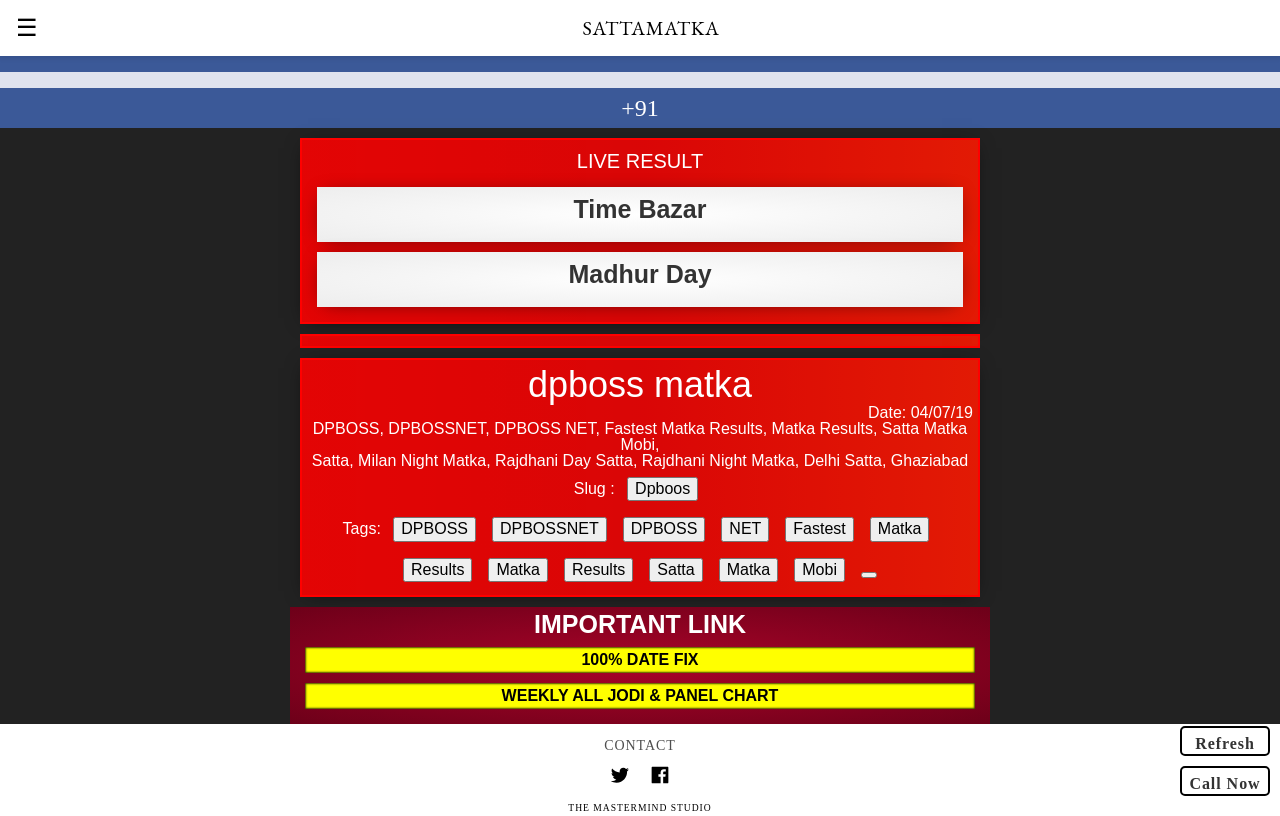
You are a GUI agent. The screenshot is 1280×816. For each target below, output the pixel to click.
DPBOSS (434, 528)
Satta (675, 569)
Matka (900, 528)
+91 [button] (640, 108)
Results (437, 569)
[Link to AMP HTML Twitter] (620, 778)
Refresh (1225, 743)
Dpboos (662, 488)
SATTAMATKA (651, 28)
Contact (640, 745)
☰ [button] (27, 28)
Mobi (819, 569)
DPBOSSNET (549, 528)
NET (745, 528)
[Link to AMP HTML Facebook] (660, 778)
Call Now (1224, 783)
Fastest (819, 528)
